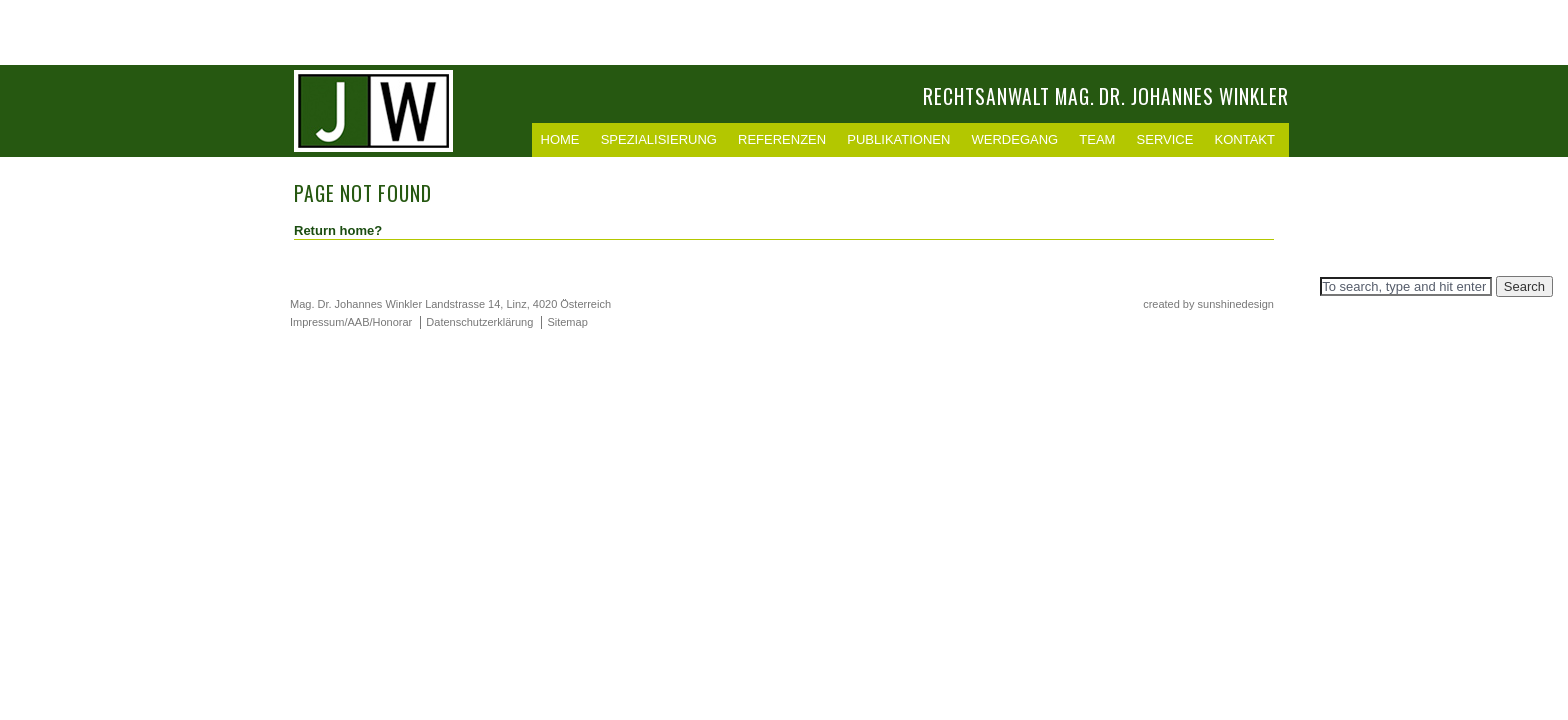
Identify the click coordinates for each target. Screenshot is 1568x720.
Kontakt (1245, 139)
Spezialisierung (659, 139)
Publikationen (898, 139)
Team (1097, 139)
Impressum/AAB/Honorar (351, 322)
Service (1165, 139)
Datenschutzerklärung (479, 322)
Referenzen (782, 139)
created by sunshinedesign (1208, 304)
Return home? (338, 230)
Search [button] (1524, 286)
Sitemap (567, 322)
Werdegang (1015, 139)
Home (560, 139)
